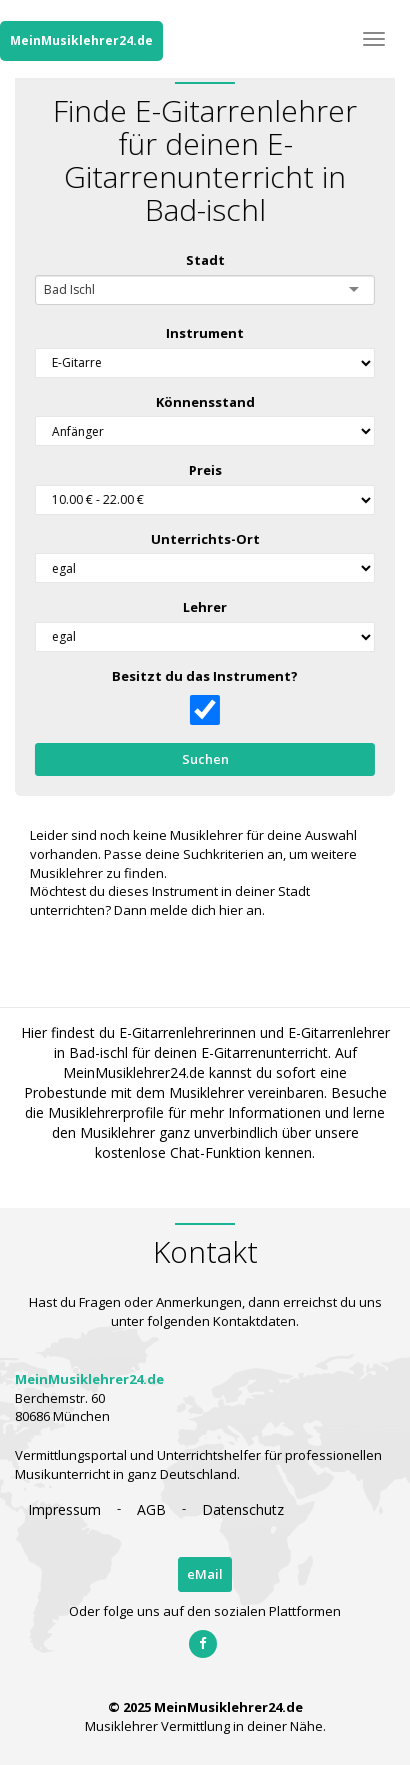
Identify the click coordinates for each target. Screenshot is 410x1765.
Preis (204, 470)
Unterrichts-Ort (204, 539)
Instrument (205, 333)
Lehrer (205, 607)
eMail (205, 1574)
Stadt (204, 260)
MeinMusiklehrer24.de (81, 40)
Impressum (64, 1509)
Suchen (204, 759)
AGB (151, 1509)
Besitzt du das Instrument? (205, 676)
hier (231, 910)
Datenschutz (243, 1509)
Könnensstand (204, 402)
